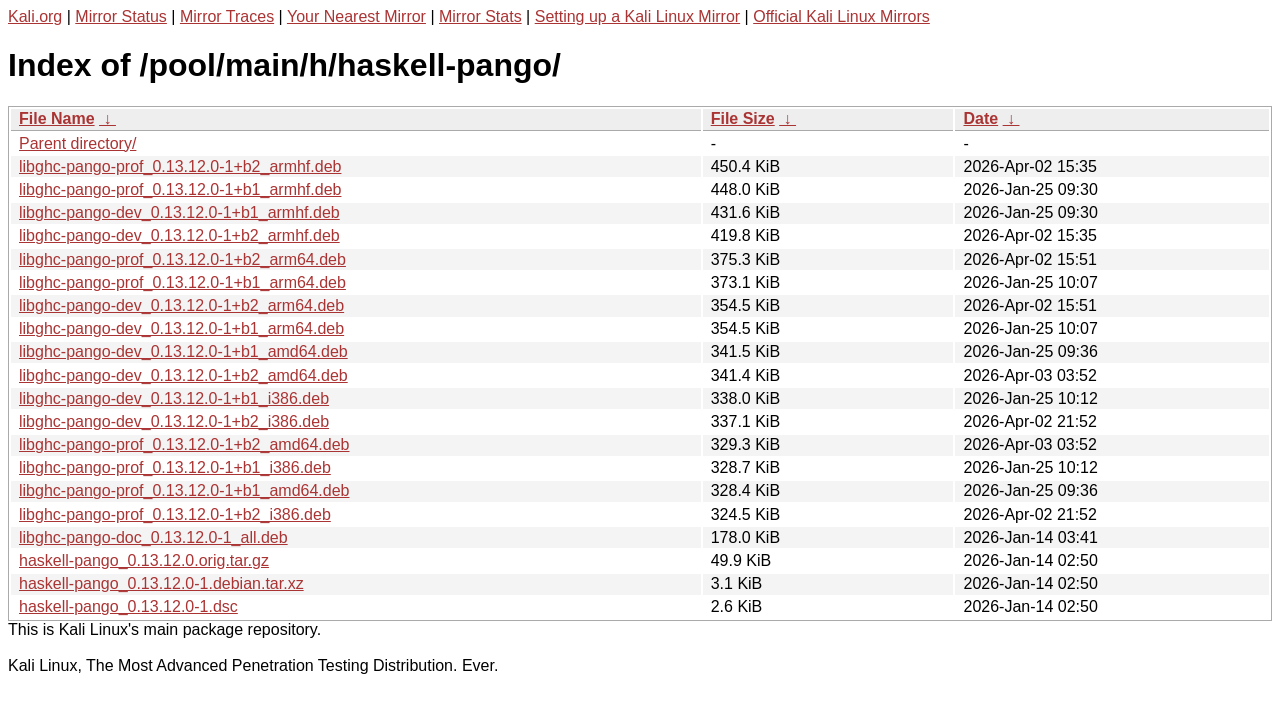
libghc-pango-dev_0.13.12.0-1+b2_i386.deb (174, 421)
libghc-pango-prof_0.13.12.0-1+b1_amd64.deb (184, 490)
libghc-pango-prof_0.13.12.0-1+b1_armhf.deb (180, 189)
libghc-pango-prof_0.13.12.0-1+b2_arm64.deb (182, 259)
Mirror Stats (480, 16)
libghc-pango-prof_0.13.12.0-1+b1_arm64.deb (182, 282)
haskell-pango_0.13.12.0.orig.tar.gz (144, 560)
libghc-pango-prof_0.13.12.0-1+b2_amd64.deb (184, 444)
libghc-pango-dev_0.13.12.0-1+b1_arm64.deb (181, 328)
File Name (57, 118)
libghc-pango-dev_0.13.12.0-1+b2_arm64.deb (181, 305)
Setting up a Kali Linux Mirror (637, 16)
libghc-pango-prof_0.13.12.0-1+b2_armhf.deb (180, 166)
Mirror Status (121, 16)
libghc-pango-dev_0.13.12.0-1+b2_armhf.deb (179, 235)
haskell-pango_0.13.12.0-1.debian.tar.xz (161, 583)
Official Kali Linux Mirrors (841, 16)
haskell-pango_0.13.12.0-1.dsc (128, 606)
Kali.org (35, 16)
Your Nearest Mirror (356, 16)
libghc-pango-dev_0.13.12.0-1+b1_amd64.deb (183, 351)
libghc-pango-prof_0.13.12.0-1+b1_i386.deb (175, 467)
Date (980, 118)
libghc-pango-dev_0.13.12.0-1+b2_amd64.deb (183, 375)
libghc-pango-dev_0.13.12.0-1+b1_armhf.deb (179, 212)
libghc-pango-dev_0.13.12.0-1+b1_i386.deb (174, 398)
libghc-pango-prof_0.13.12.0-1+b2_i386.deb (175, 514)
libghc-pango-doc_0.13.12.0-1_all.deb (153, 537)
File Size (743, 118)
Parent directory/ (77, 143)
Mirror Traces (227, 16)
